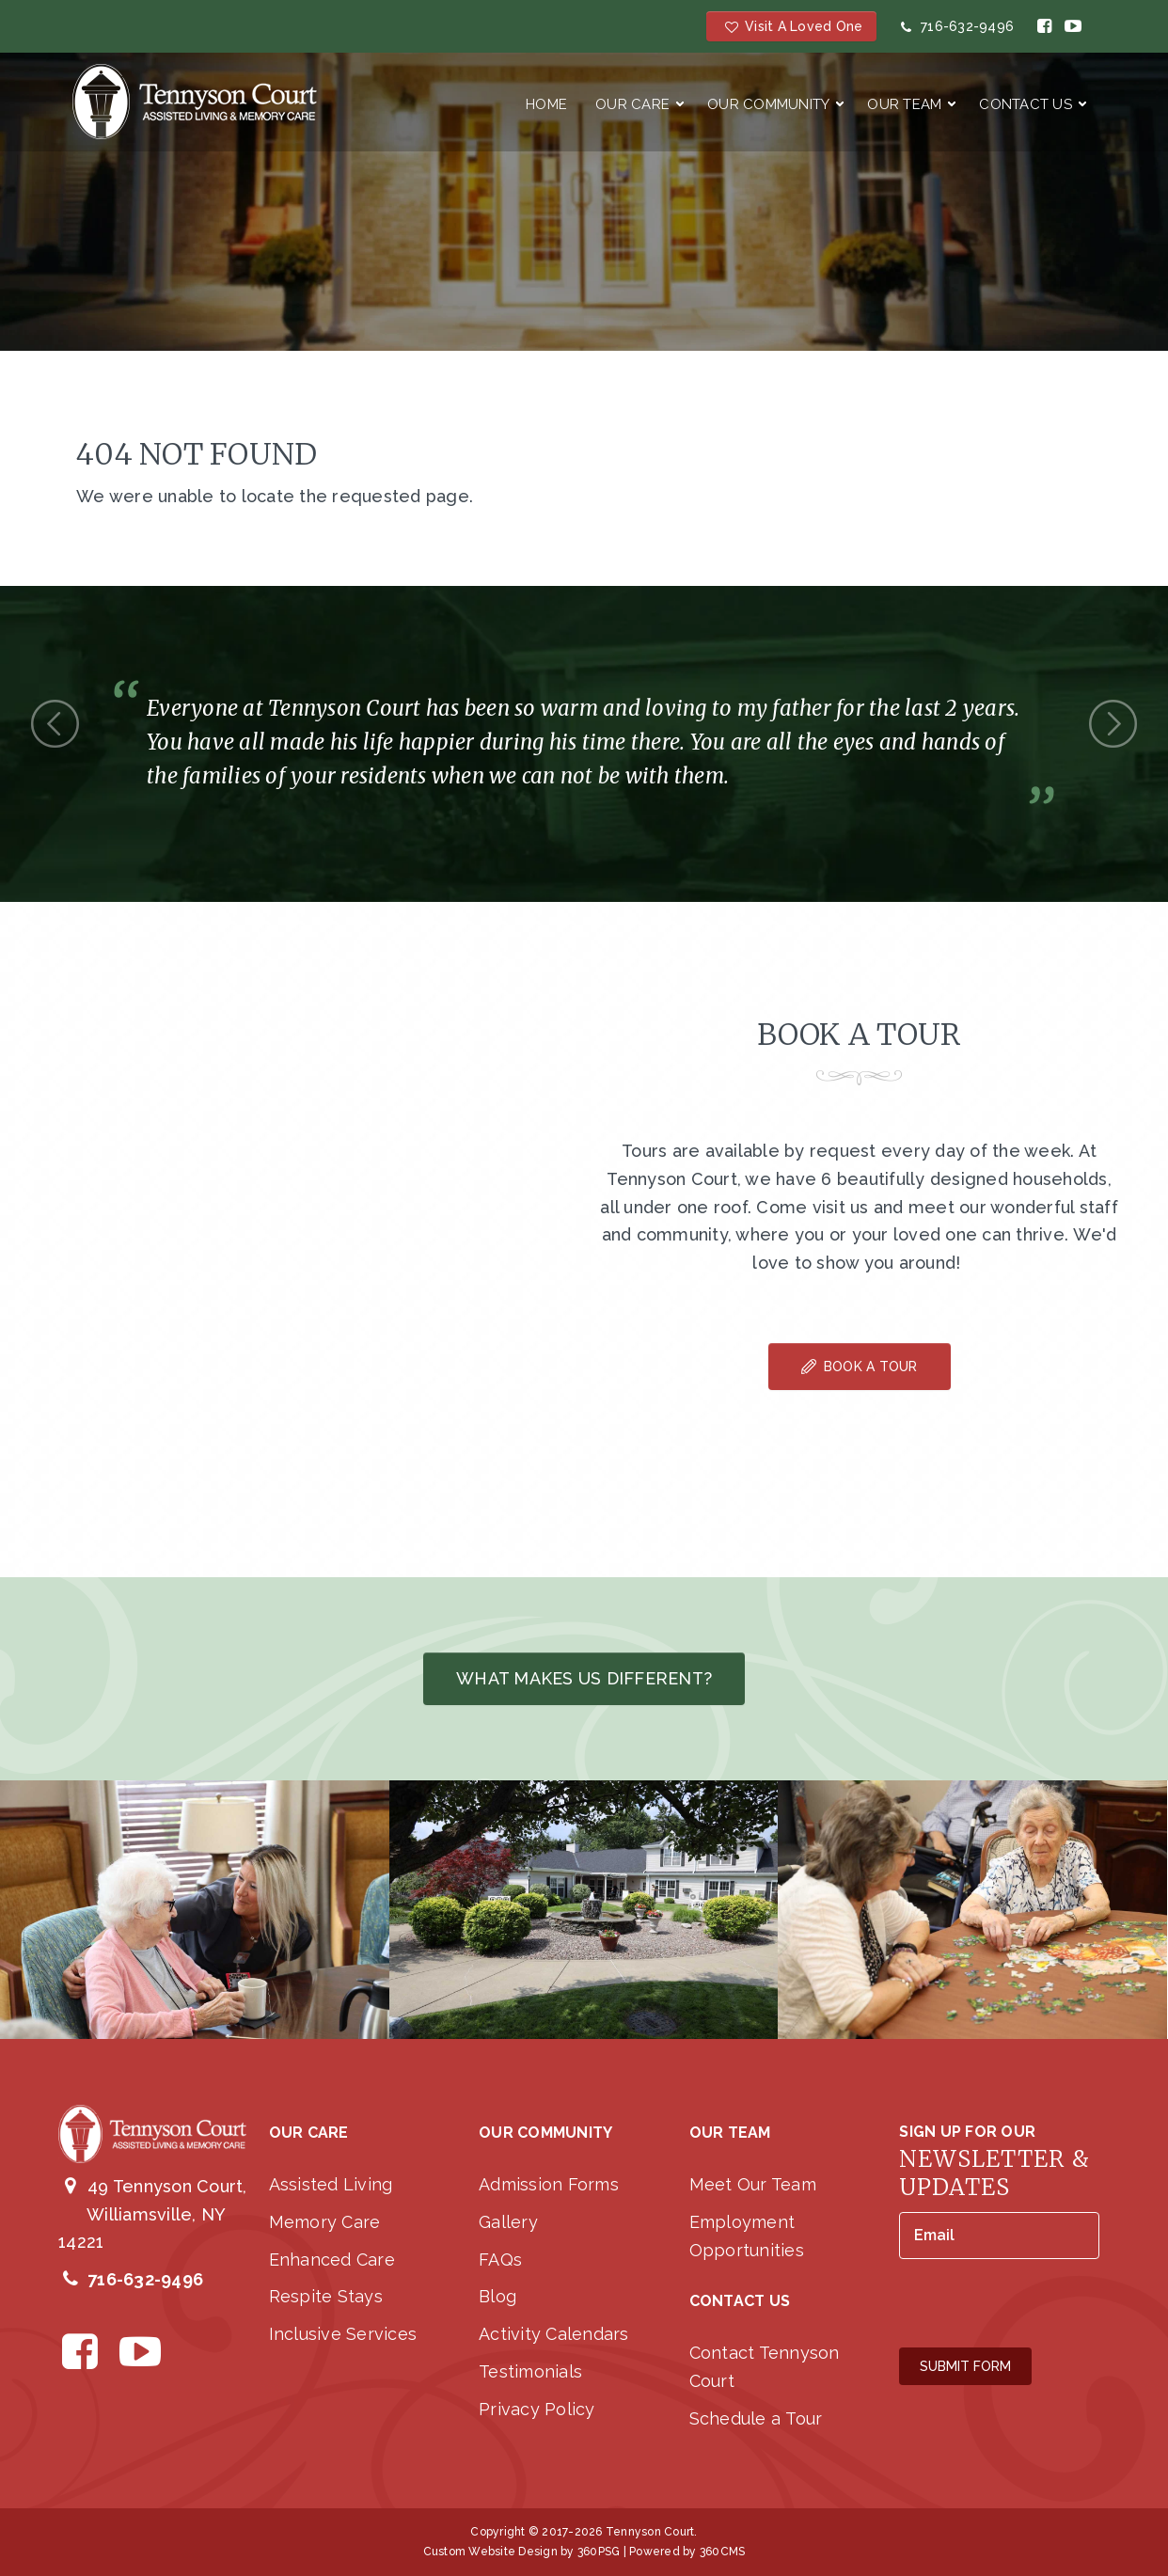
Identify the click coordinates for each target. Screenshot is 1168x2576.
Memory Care (325, 2222)
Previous (55, 724)
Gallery (508, 2222)
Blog (497, 2296)
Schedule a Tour (756, 2418)
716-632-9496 (955, 26)
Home (546, 104)
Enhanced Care (332, 2259)
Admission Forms (549, 2184)
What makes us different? (584, 1678)
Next (1113, 724)
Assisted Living (331, 2184)
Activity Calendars (554, 2334)
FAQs (500, 2259)
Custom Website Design (490, 2551)
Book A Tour (859, 1366)
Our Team (904, 104)
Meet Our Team (752, 2184)
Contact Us (1025, 104)
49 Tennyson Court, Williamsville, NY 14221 (152, 2214)
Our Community (768, 104)
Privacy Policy (537, 2409)
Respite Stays (326, 2296)
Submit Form (965, 2366)
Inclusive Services (343, 2334)
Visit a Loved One (791, 26)
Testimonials (530, 2371)
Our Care (632, 104)
